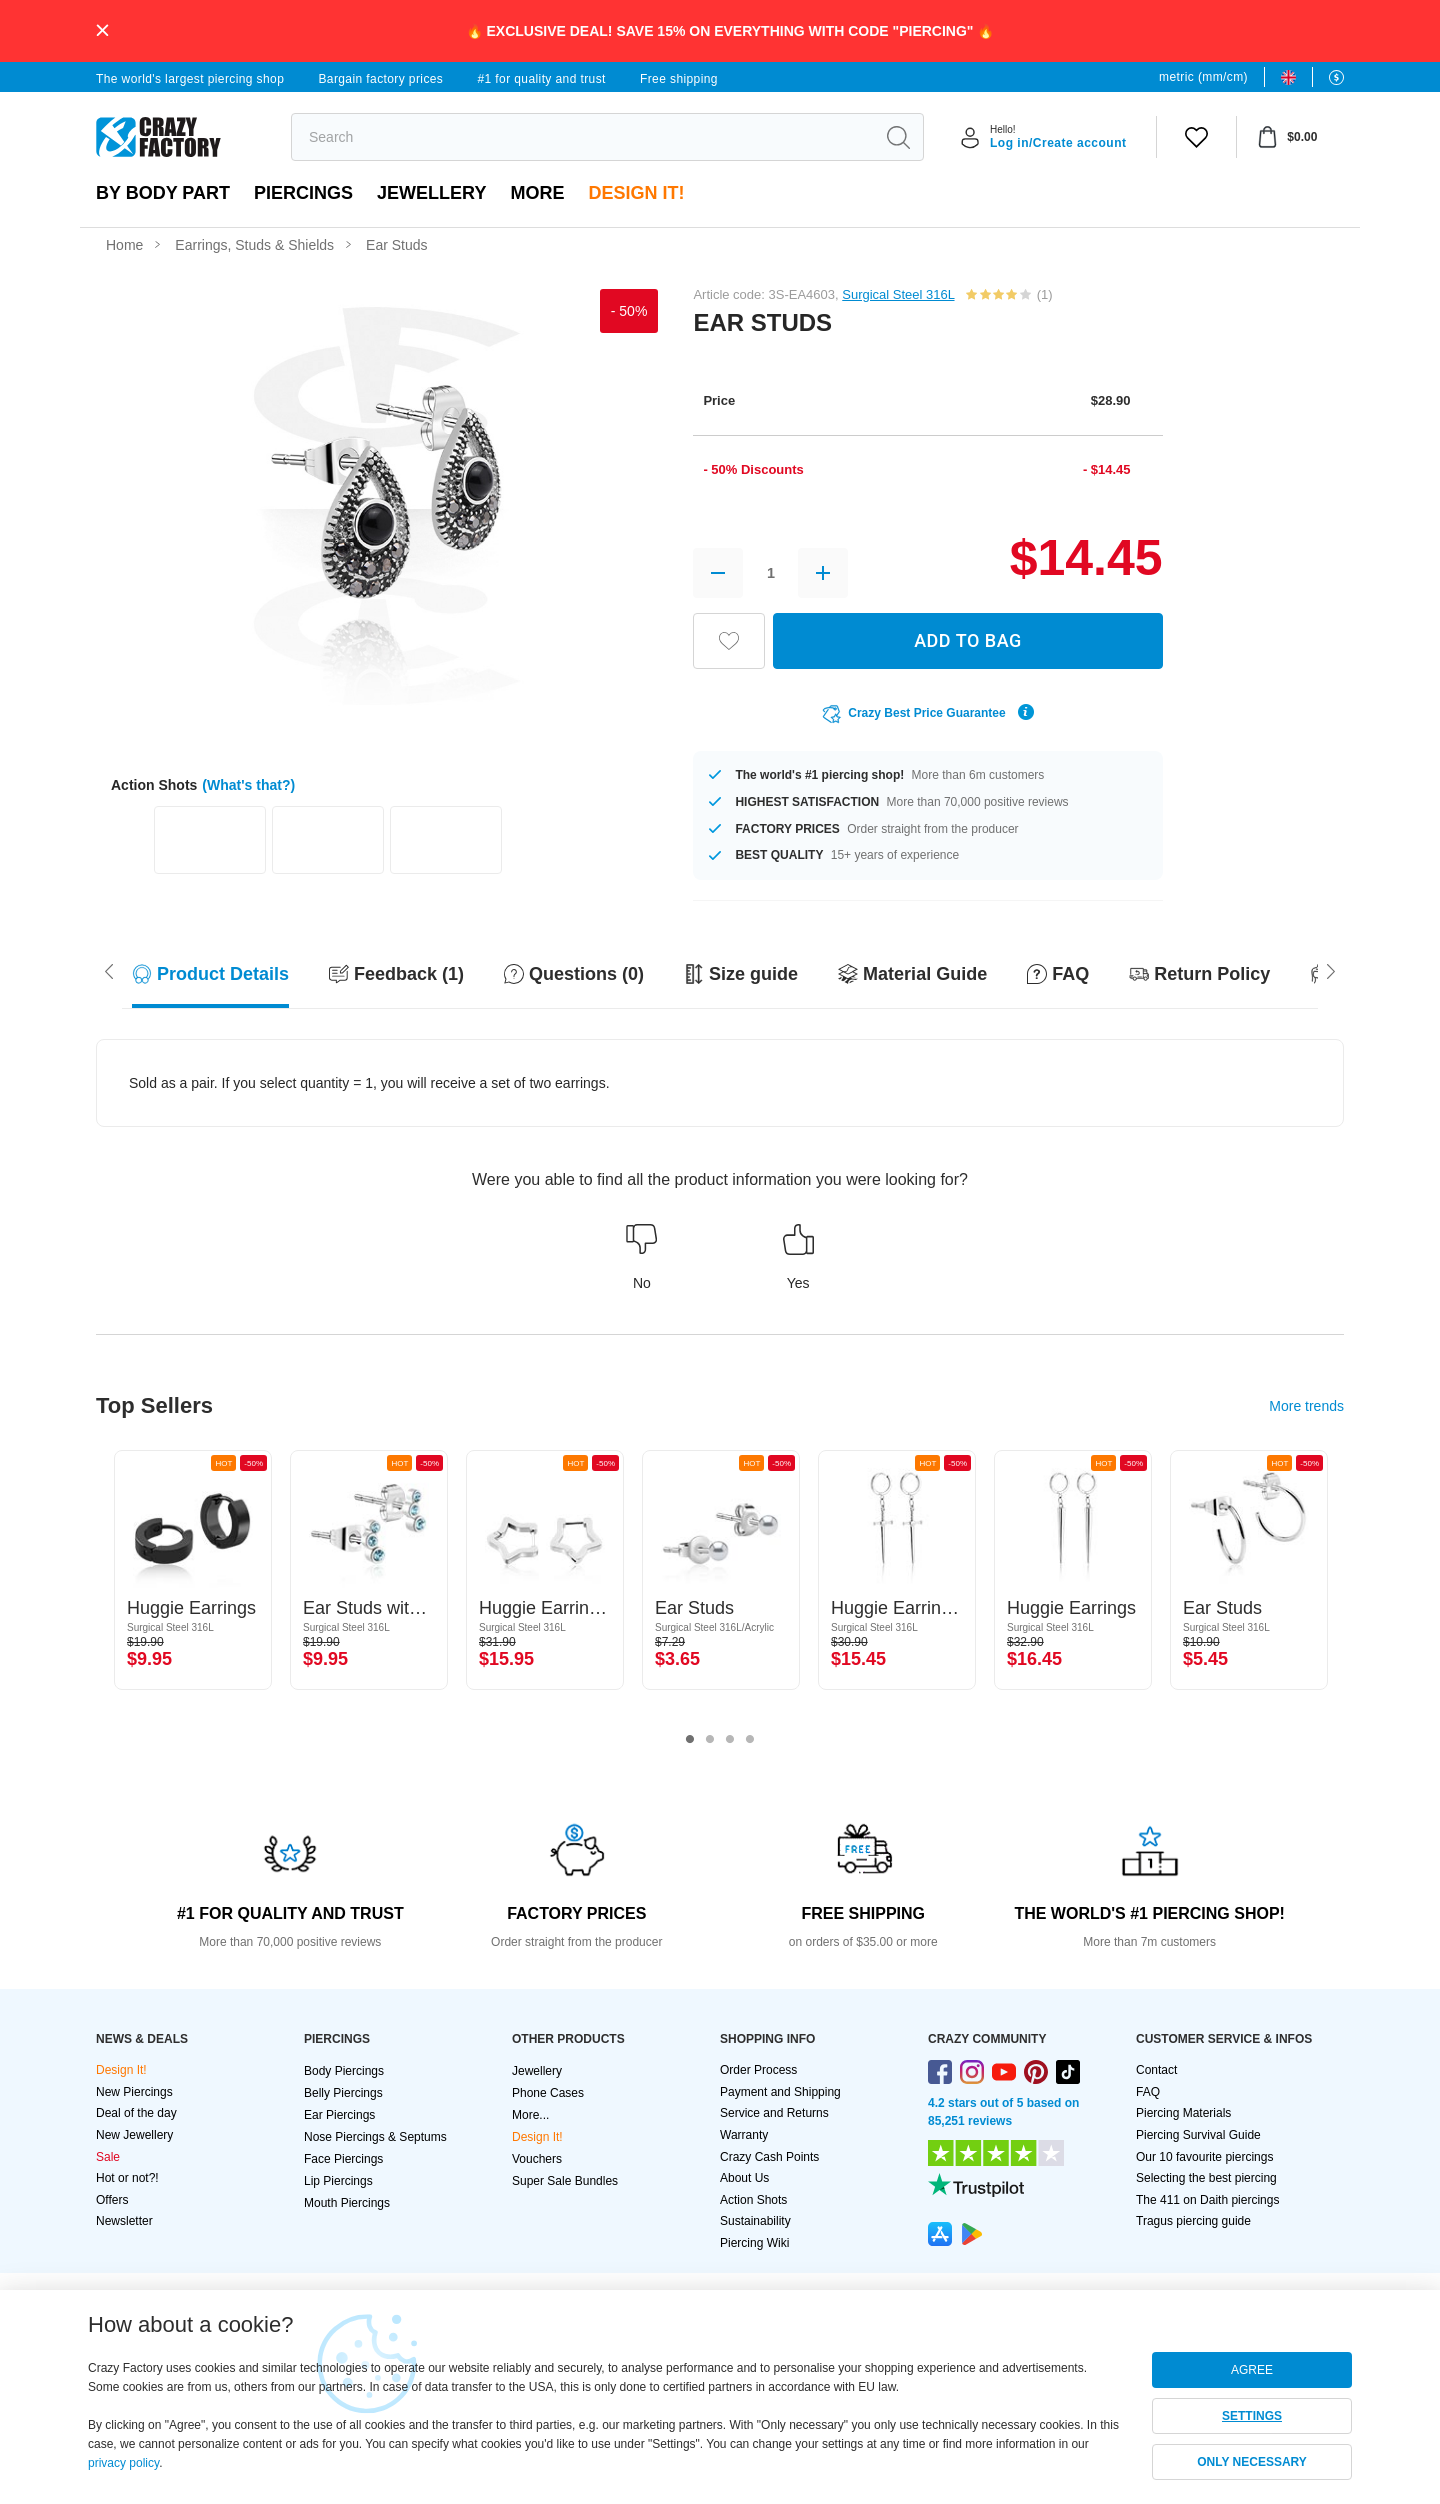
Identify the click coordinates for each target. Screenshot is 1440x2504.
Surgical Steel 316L (898, 294)
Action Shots (753, 2200)
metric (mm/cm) (1203, 77)
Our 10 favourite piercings (1204, 2157)
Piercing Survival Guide (1198, 2135)
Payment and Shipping (780, 2092)
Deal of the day (136, 2113)
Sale (108, 2157)
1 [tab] (690, 1740)
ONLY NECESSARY (1252, 2462)
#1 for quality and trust (541, 79)
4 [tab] (750, 1740)
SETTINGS (1252, 2416)
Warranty (744, 2135)
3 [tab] (730, 1740)
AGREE (1252, 2370)
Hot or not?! (127, 2178)
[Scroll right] (109, 970)
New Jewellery (134, 2135)
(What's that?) (248, 785)
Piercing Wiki (754, 2243)
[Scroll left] (1331, 970)
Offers (112, 2200)
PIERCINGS (303, 193)
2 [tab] (710, 1740)
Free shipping (679, 79)
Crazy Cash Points (769, 2157)
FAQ (1148, 2092)
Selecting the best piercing (1206, 2178)
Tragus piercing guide (1193, 2221)
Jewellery (431, 193)
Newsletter (124, 2221)
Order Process (758, 2070)
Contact (1156, 2070)
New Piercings (134, 2092)
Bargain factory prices (380, 79)
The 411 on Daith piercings (1207, 2200)
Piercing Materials (1183, 2113)
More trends (1306, 1406)
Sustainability (755, 2221)
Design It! (636, 193)
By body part (163, 193)
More (537, 193)
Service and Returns (774, 2113)
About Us (744, 2178)
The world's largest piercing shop (190, 79)
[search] (582, 137)
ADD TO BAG (968, 640)
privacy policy (123, 2463)
